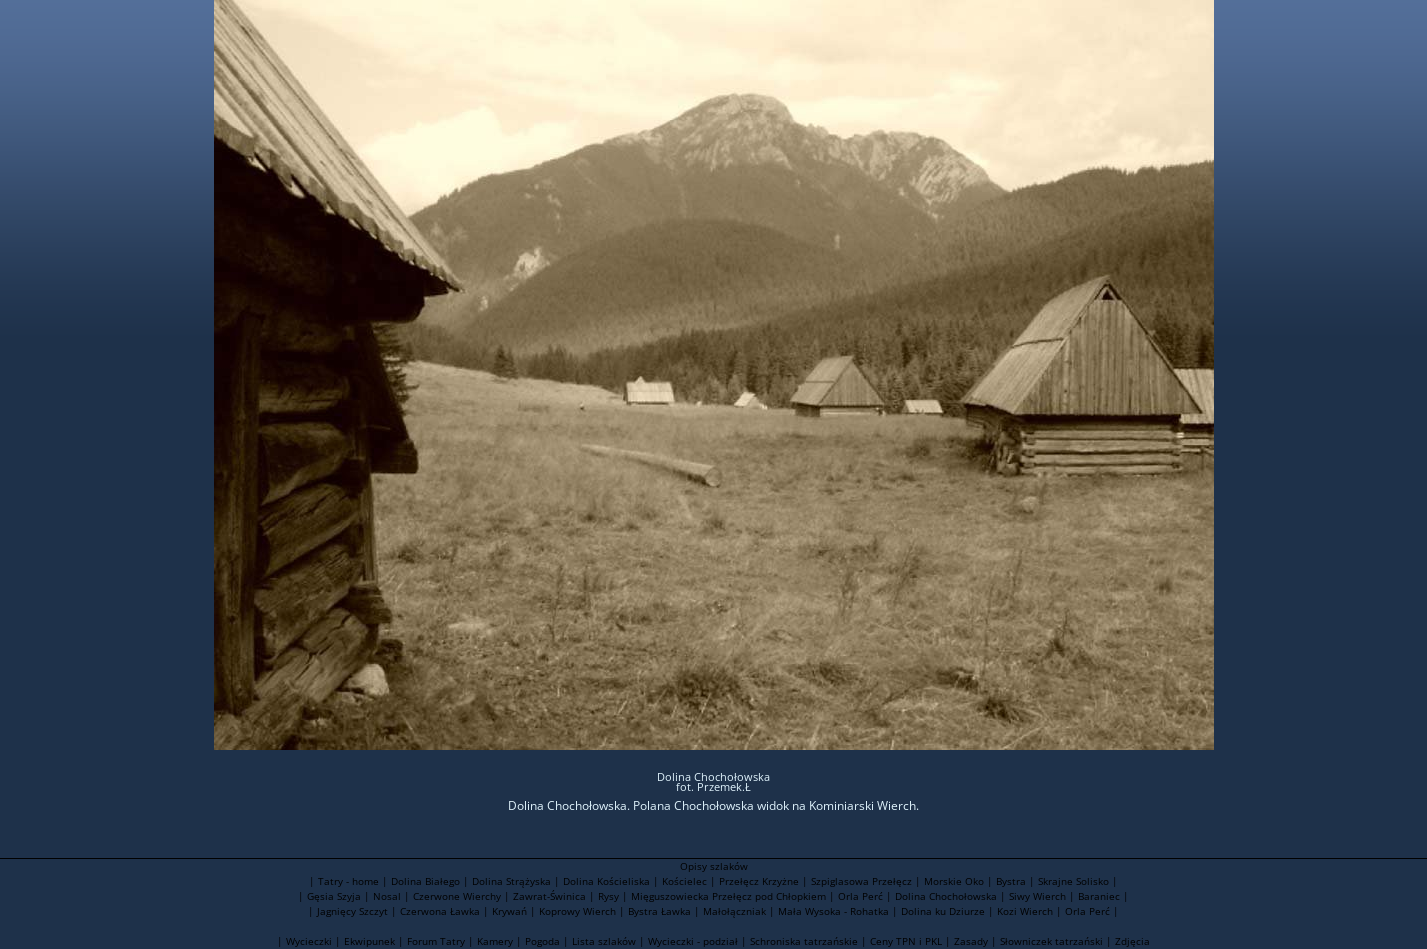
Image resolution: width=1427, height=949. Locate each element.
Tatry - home (348, 881)
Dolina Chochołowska (946, 896)
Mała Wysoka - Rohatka (833, 911)
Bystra (1011, 881)
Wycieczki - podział (693, 941)
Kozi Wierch (1025, 911)
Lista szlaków (604, 941)
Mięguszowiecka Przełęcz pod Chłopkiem (728, 896)
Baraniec (1099, 896)
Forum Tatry (436, 941)
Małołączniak (734, 911)
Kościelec (684, 881)
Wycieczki (309, 941)
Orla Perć (860, 896)
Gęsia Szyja (334, 896)
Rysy (608, 896)
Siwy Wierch (1037, 896)
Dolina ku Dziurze (943, 911)
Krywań (509, 911)
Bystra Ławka (659, 911)
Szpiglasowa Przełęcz (861, 881)
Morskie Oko (954, 881)
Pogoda (542, 941)
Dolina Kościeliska (606, 881)
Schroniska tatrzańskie (804, 941)
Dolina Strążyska (511, 881)
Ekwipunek (369, 941)
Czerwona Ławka (440, 911)
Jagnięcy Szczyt (352, 911)
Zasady (971, 941)
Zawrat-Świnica (549, 896)
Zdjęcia (1132, 941)
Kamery (495, 941)
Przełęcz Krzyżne (759, 881)
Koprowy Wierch (577, 911)
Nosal (387, 896)
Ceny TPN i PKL (906, 941)
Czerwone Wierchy (457, 896)
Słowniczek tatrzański (1051, 941)
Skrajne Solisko (1073, 881)
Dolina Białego (425, 881)
